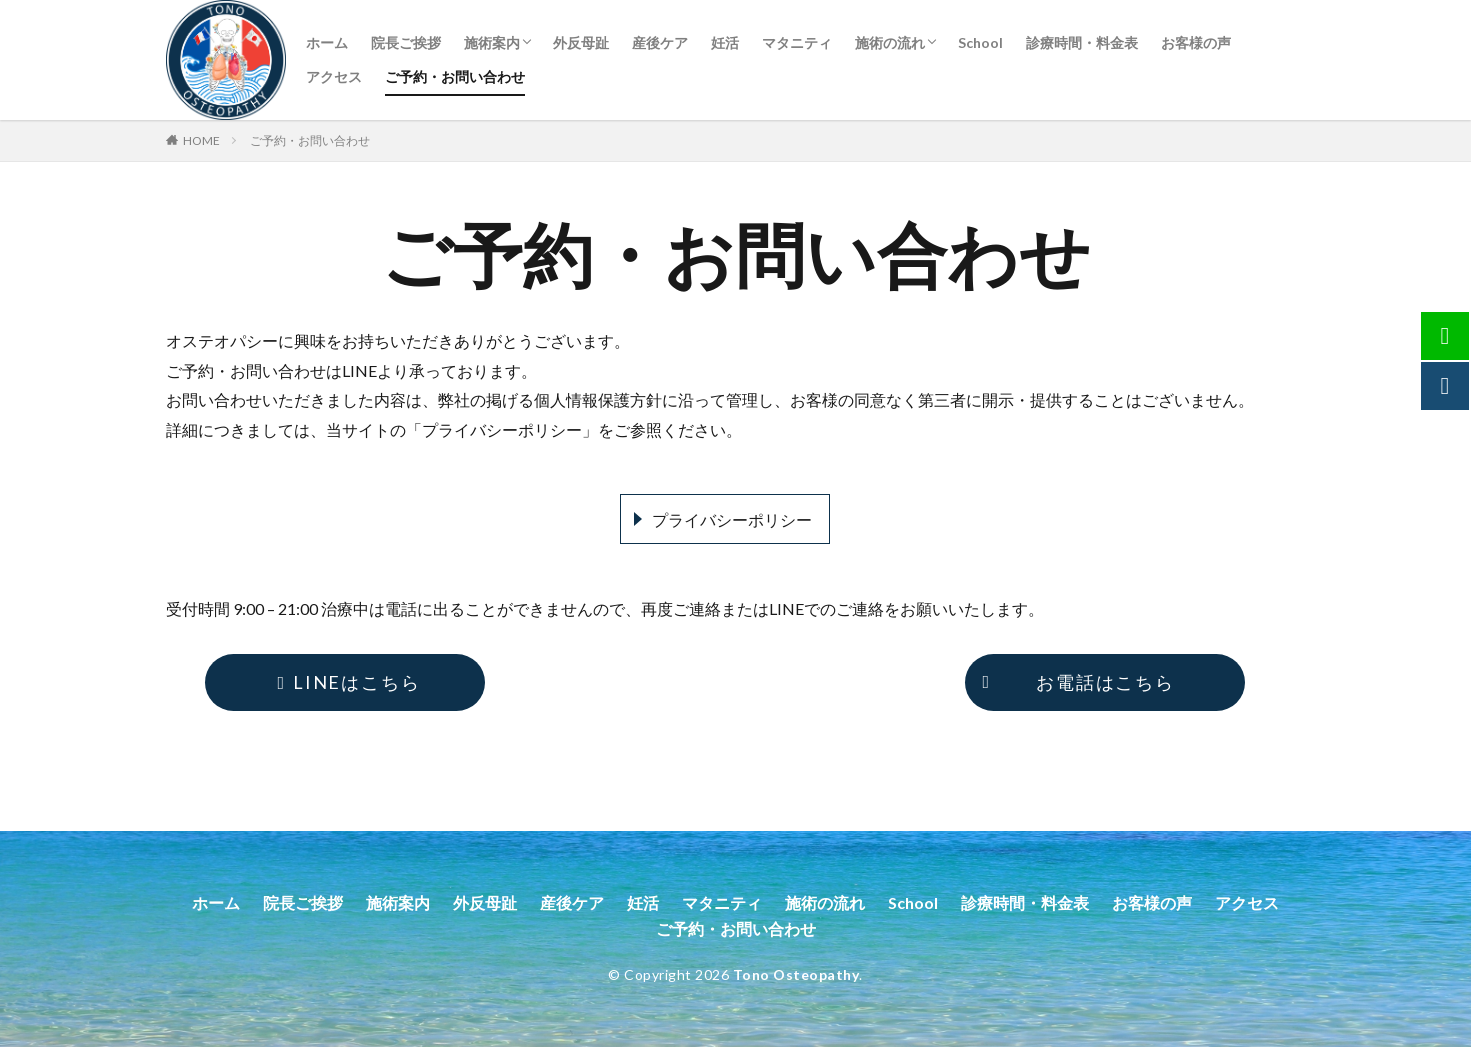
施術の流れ (890, 42)
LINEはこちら (346, 682)
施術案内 (492, 42)
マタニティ (797, 42)
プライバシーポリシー (732, 519)
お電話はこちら (1074, 682)
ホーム (327, 42)
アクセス (334, 76)
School (980, 42)
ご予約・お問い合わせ (455, 76)
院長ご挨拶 (406, 42)
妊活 (725, 42)
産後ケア (660, 42)
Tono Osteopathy (796, 974)
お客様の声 (1196, 42)
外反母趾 (581, 42)
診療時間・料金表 (1082, 42)
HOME (201, 140)
